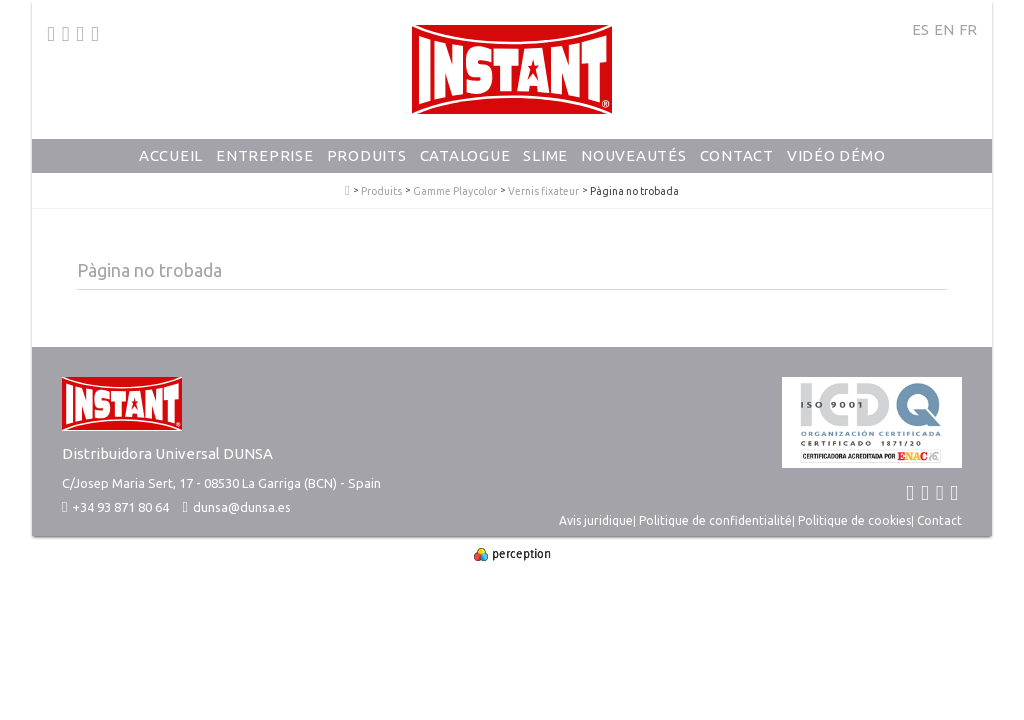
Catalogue (465, 155)
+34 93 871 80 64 (115, 507)
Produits (367, 155)
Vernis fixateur (543, 191)
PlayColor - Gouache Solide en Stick (347, 191)
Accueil (171, 155)
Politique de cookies (854, 520)
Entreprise (265, 155)
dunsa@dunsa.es (242, 507)
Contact (737, 155)
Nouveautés (634, 155)
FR (968, 29)
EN (944, 29)
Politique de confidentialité (715, 520)
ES (920, 29)
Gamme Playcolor (455, 191)
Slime (545, 155)
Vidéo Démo (836, 155)
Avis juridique (596, 520)
